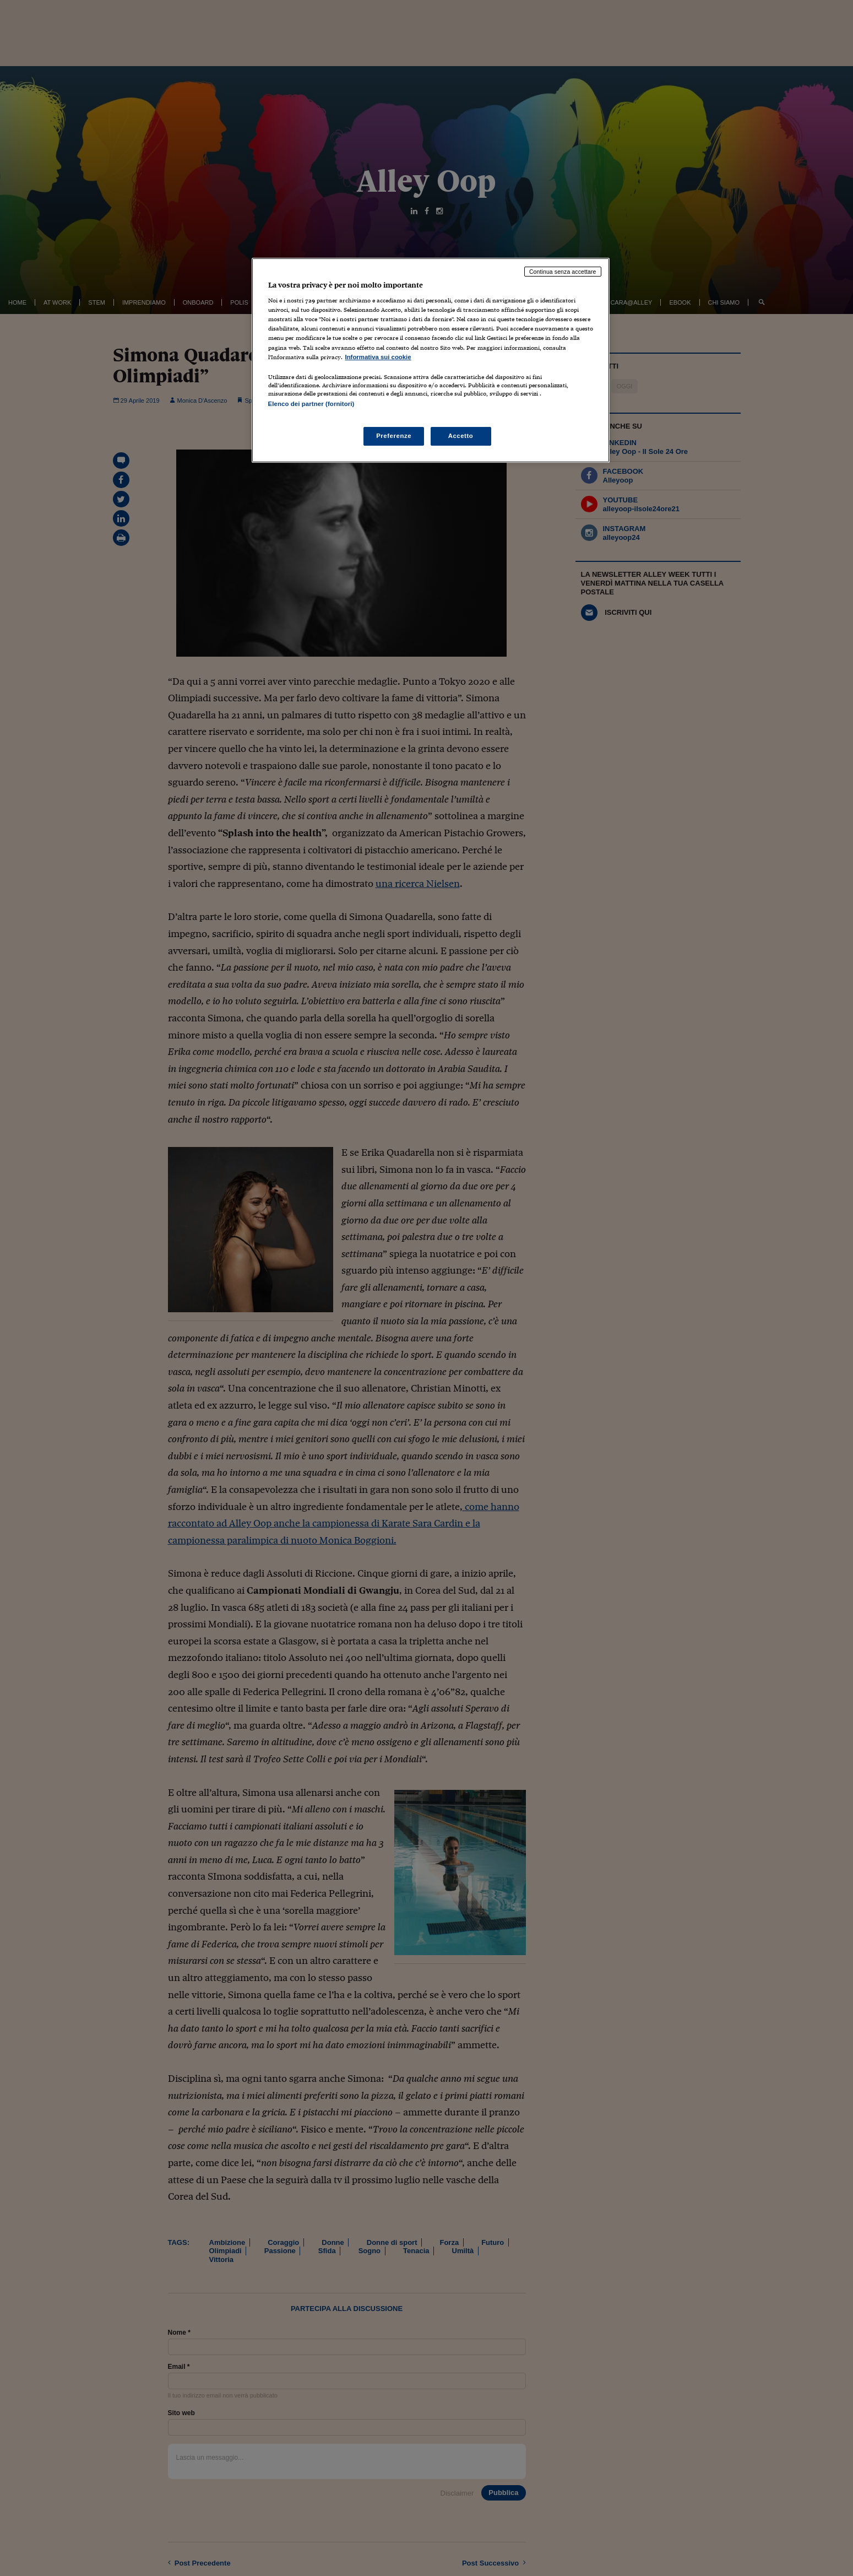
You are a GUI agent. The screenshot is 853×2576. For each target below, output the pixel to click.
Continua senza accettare (562, 271)
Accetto (461, 435)
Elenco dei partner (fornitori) (311, 404)
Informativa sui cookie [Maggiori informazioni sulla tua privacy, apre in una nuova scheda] (378, 357)
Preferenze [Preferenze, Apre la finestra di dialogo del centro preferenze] (393, 435)
